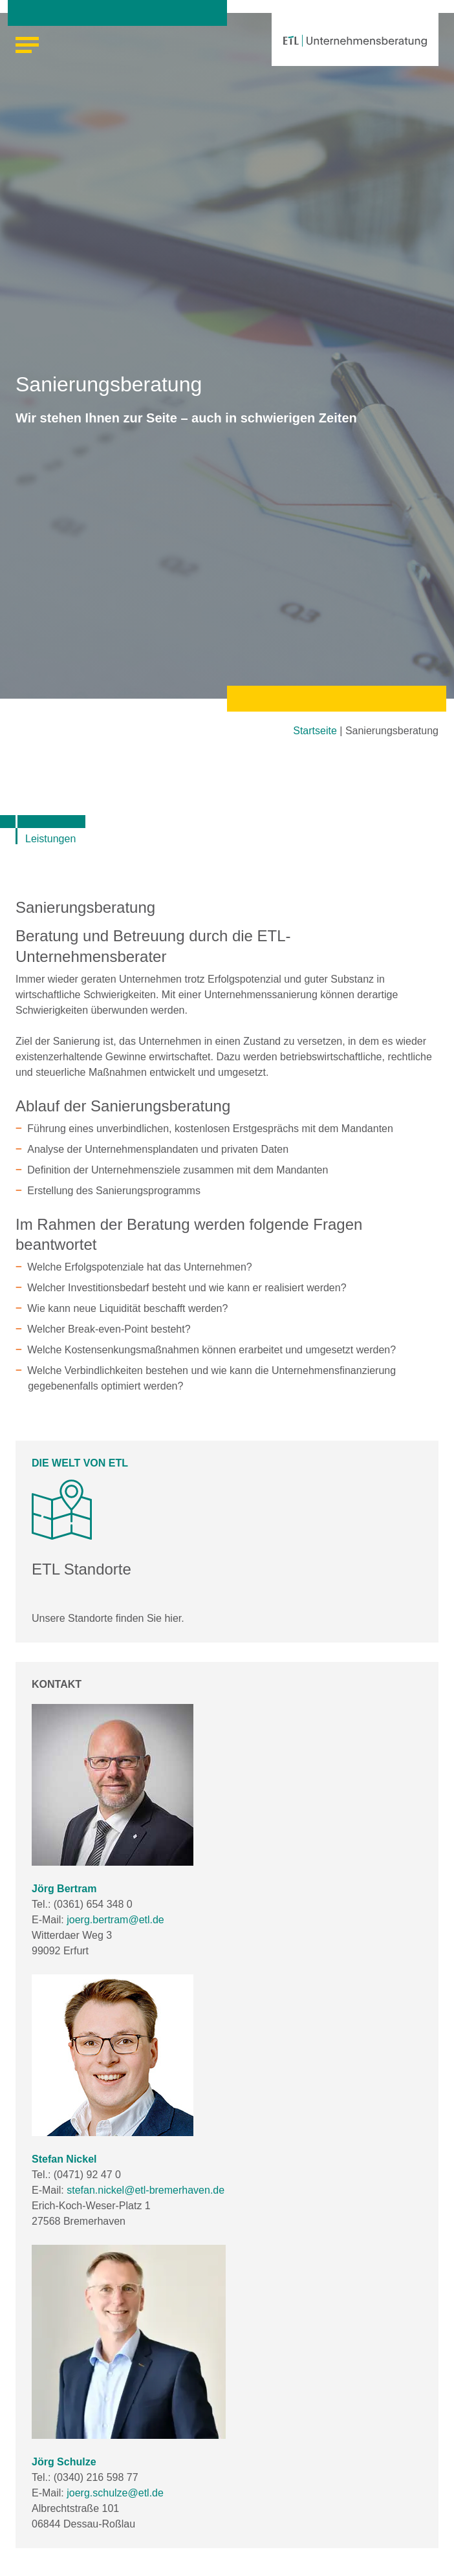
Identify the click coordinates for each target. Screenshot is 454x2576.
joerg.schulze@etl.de (115, 2492)
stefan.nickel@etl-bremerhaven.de (145, 2190)
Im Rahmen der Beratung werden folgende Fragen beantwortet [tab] (189, 1234)
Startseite (315, 730)
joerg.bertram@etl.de (115, 1919)
